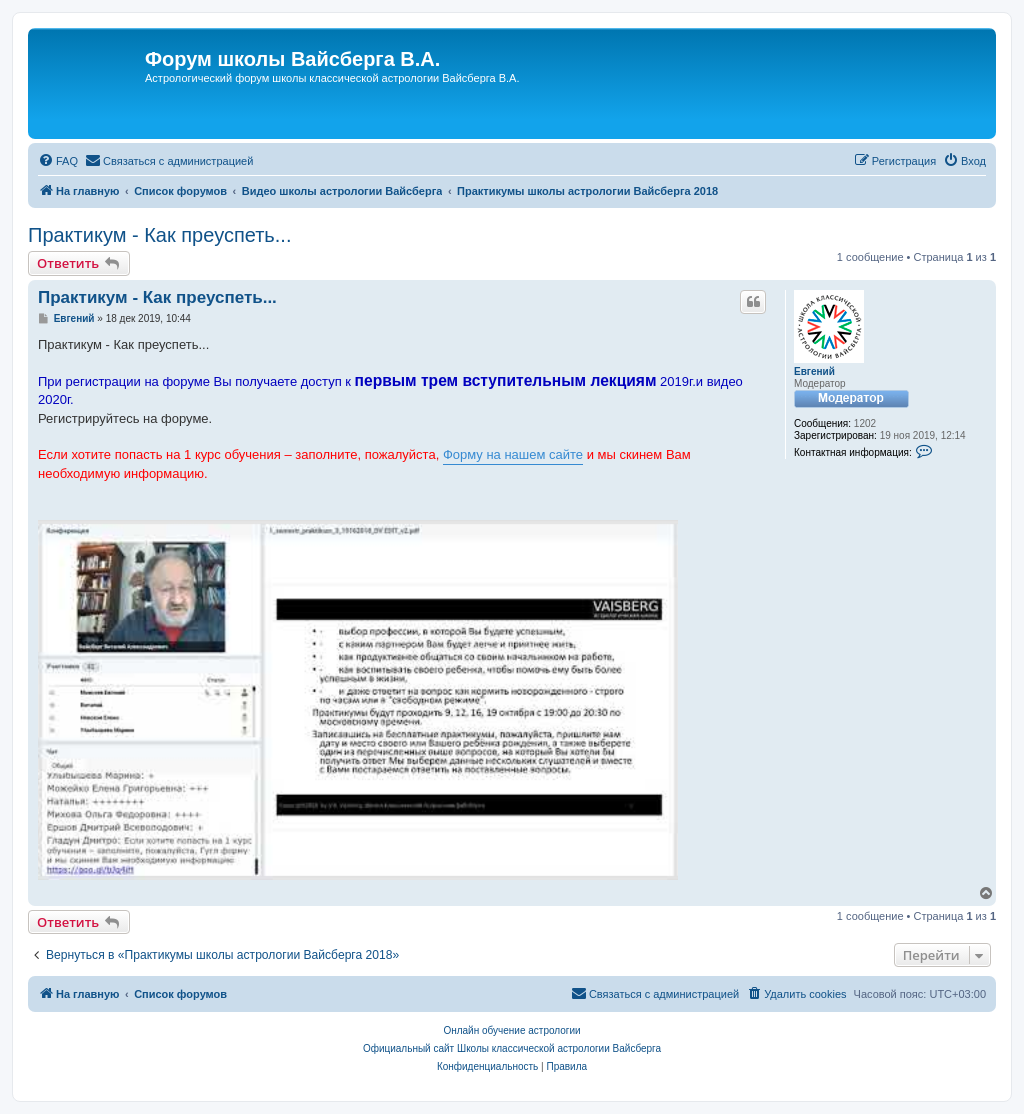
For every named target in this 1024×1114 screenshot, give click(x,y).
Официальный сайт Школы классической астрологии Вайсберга (512, 1048)
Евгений (814, 371)
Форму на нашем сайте (513, 454)
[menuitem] (58, 161)
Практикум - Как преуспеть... (159, 235)
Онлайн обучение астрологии (511, 1030)
